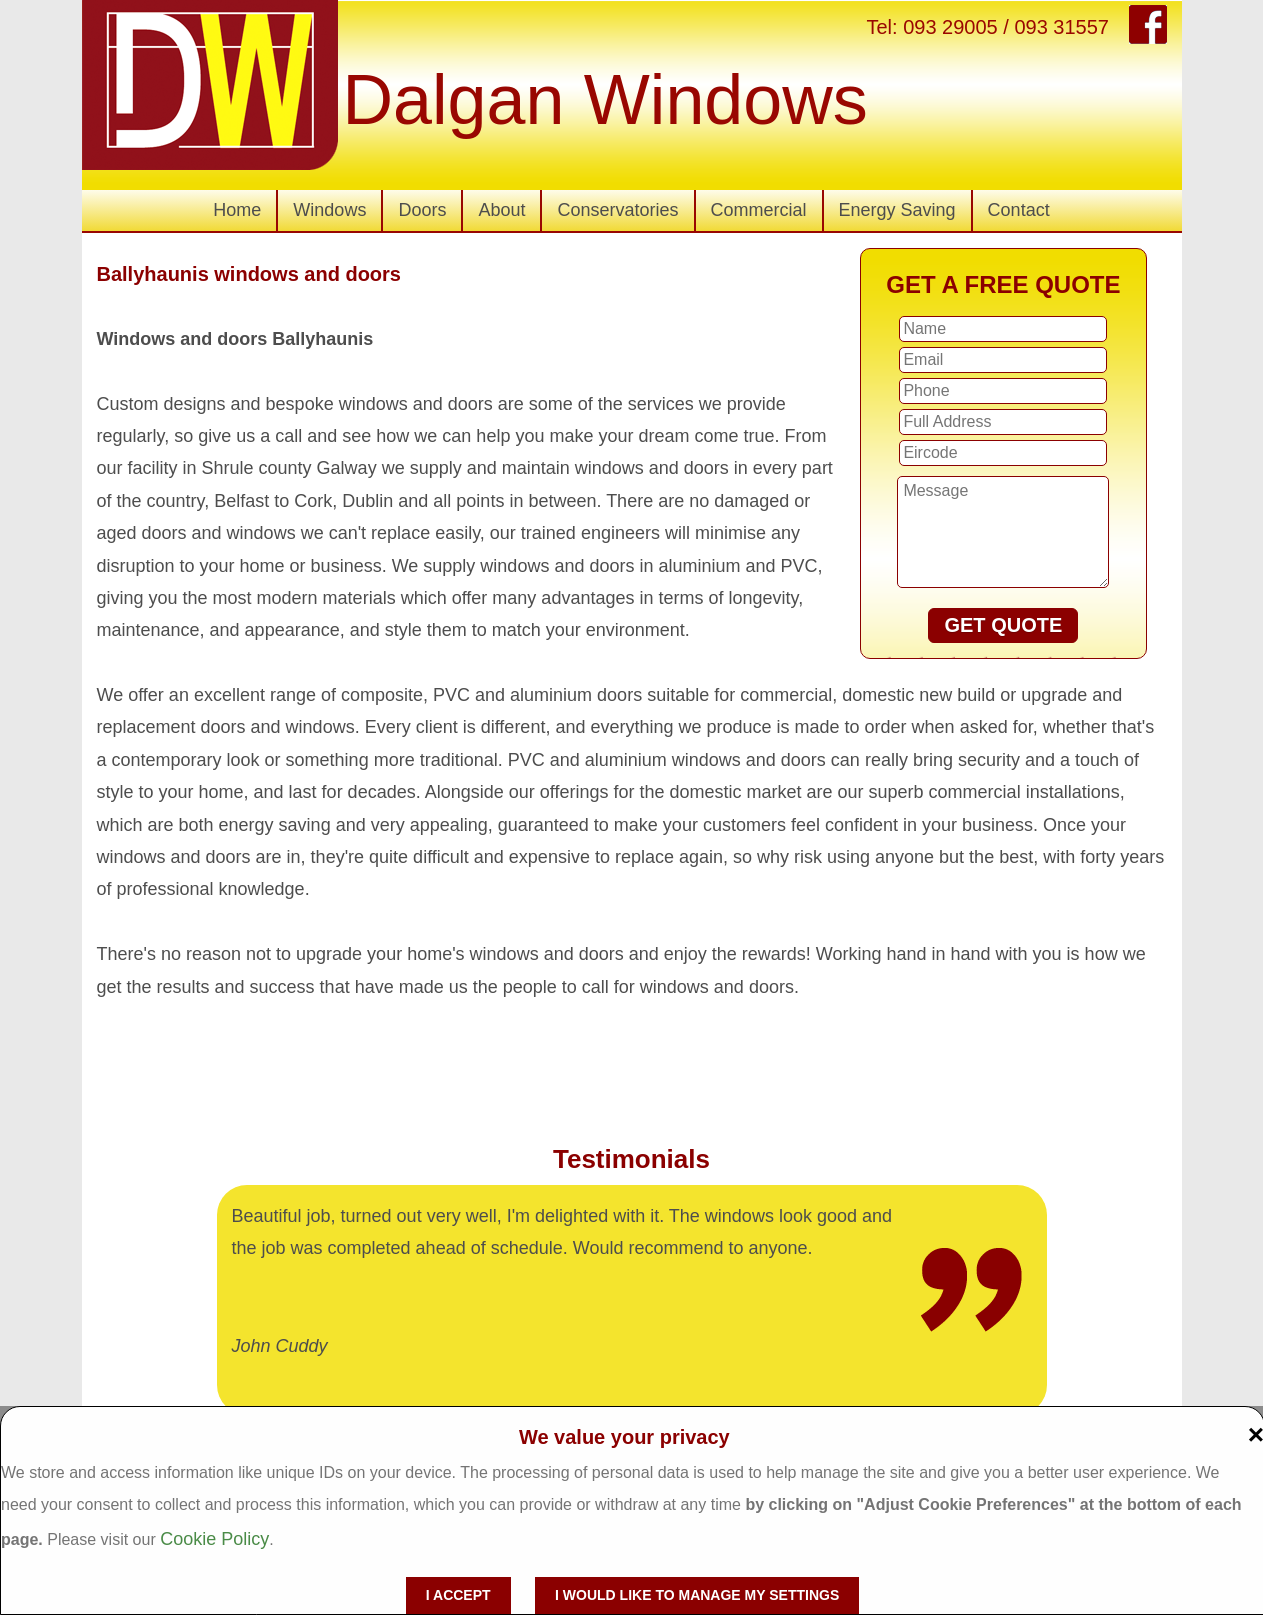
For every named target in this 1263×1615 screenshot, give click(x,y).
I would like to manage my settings (697, 1595)
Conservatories (617, 210)
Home (237, 210)
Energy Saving (897, 210)
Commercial (759, 210)
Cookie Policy (214, 1539)
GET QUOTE (1003, 625)
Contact (1019, 210)
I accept (458, 1595)
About (501, 210)
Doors (422, 210)
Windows (329, 210)
